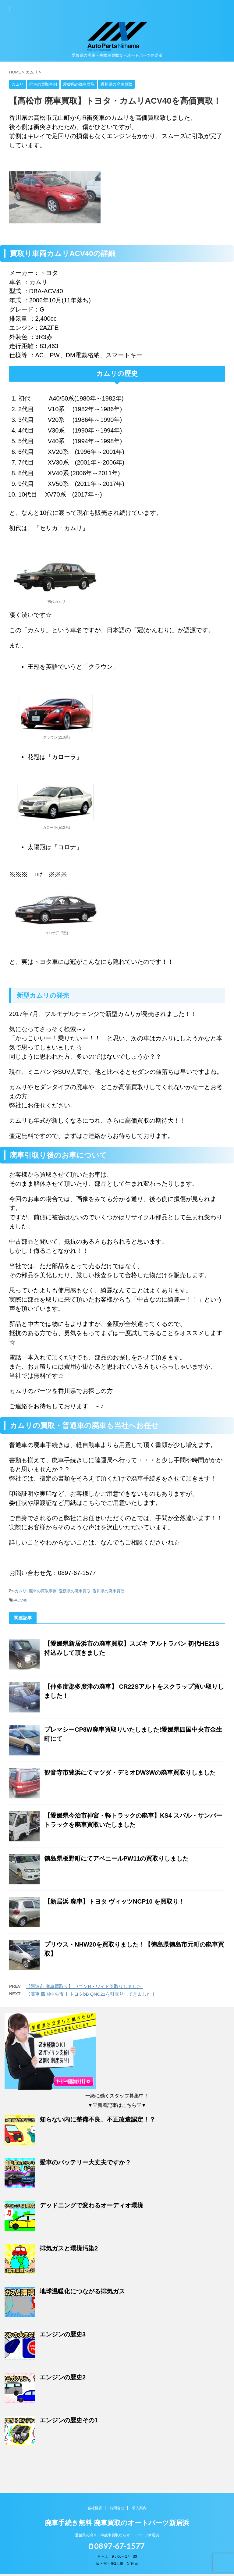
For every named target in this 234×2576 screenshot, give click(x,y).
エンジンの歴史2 (63, 2377)
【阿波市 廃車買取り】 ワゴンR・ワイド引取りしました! (84, 1986)
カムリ (21, 1591)
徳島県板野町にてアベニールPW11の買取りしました (116, 1858)
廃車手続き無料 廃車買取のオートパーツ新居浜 (117, 2524)
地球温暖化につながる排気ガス (82, 2291)
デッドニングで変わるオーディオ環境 (91, 2205)
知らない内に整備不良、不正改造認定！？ (97, 2119)
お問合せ (117, 2510)
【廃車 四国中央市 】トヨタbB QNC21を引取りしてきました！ (91, 1994)
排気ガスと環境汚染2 (69, 2248)
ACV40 (21, 1600)
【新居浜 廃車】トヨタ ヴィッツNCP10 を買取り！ (114, 1901)
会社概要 (94, 2510)
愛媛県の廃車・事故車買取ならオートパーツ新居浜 (117, 2537)
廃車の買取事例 (43, 1591)
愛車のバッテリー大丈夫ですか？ (85, 2162)
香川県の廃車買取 (108, 1591)
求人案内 (139, 2510)
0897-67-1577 (117, 2547)
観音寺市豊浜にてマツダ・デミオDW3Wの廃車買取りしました (130, 1772)
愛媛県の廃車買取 (74, 1591)
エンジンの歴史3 (63, 2334)
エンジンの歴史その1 (69, 2420)
